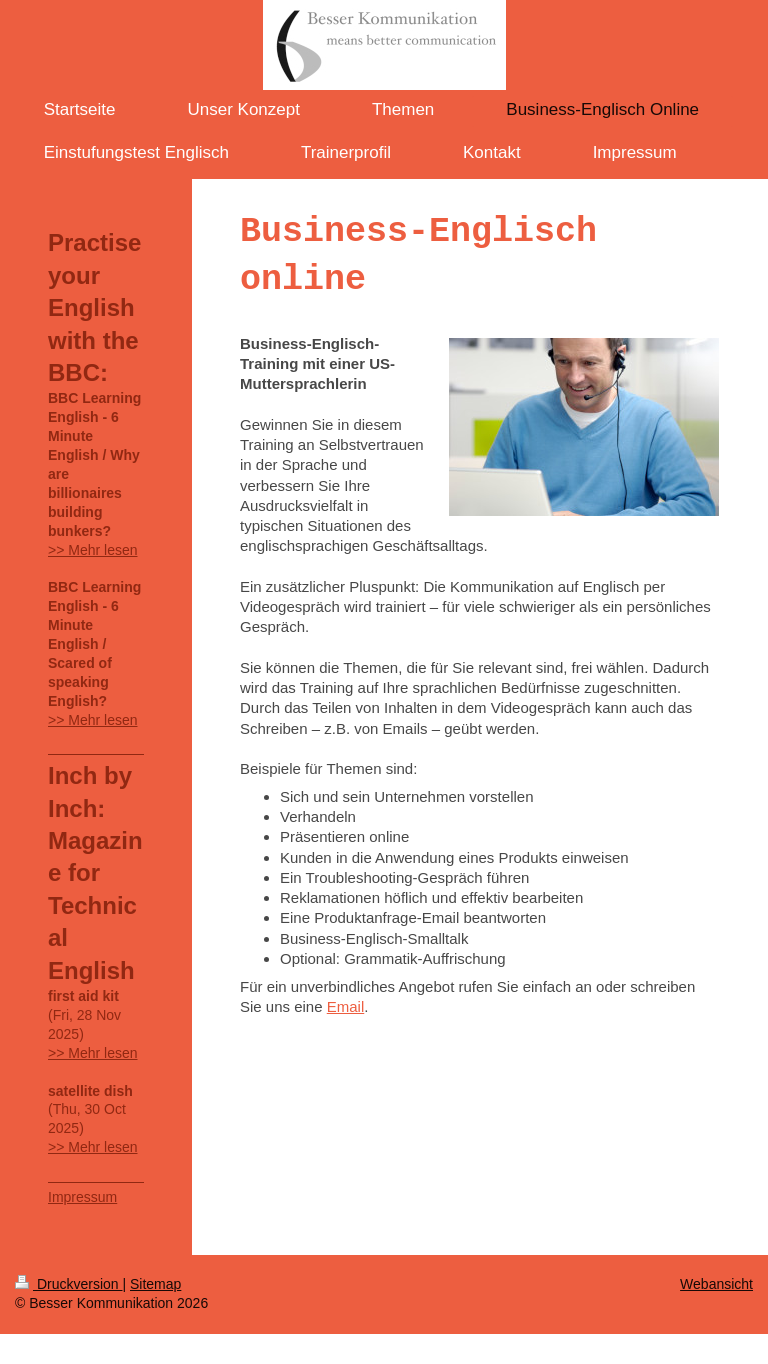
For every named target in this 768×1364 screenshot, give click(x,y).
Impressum (82, 1197)
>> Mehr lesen (93, 550)
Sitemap (155, 1284)
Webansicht (716, 1284)
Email (346, 1006)
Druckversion (68, 1284)
